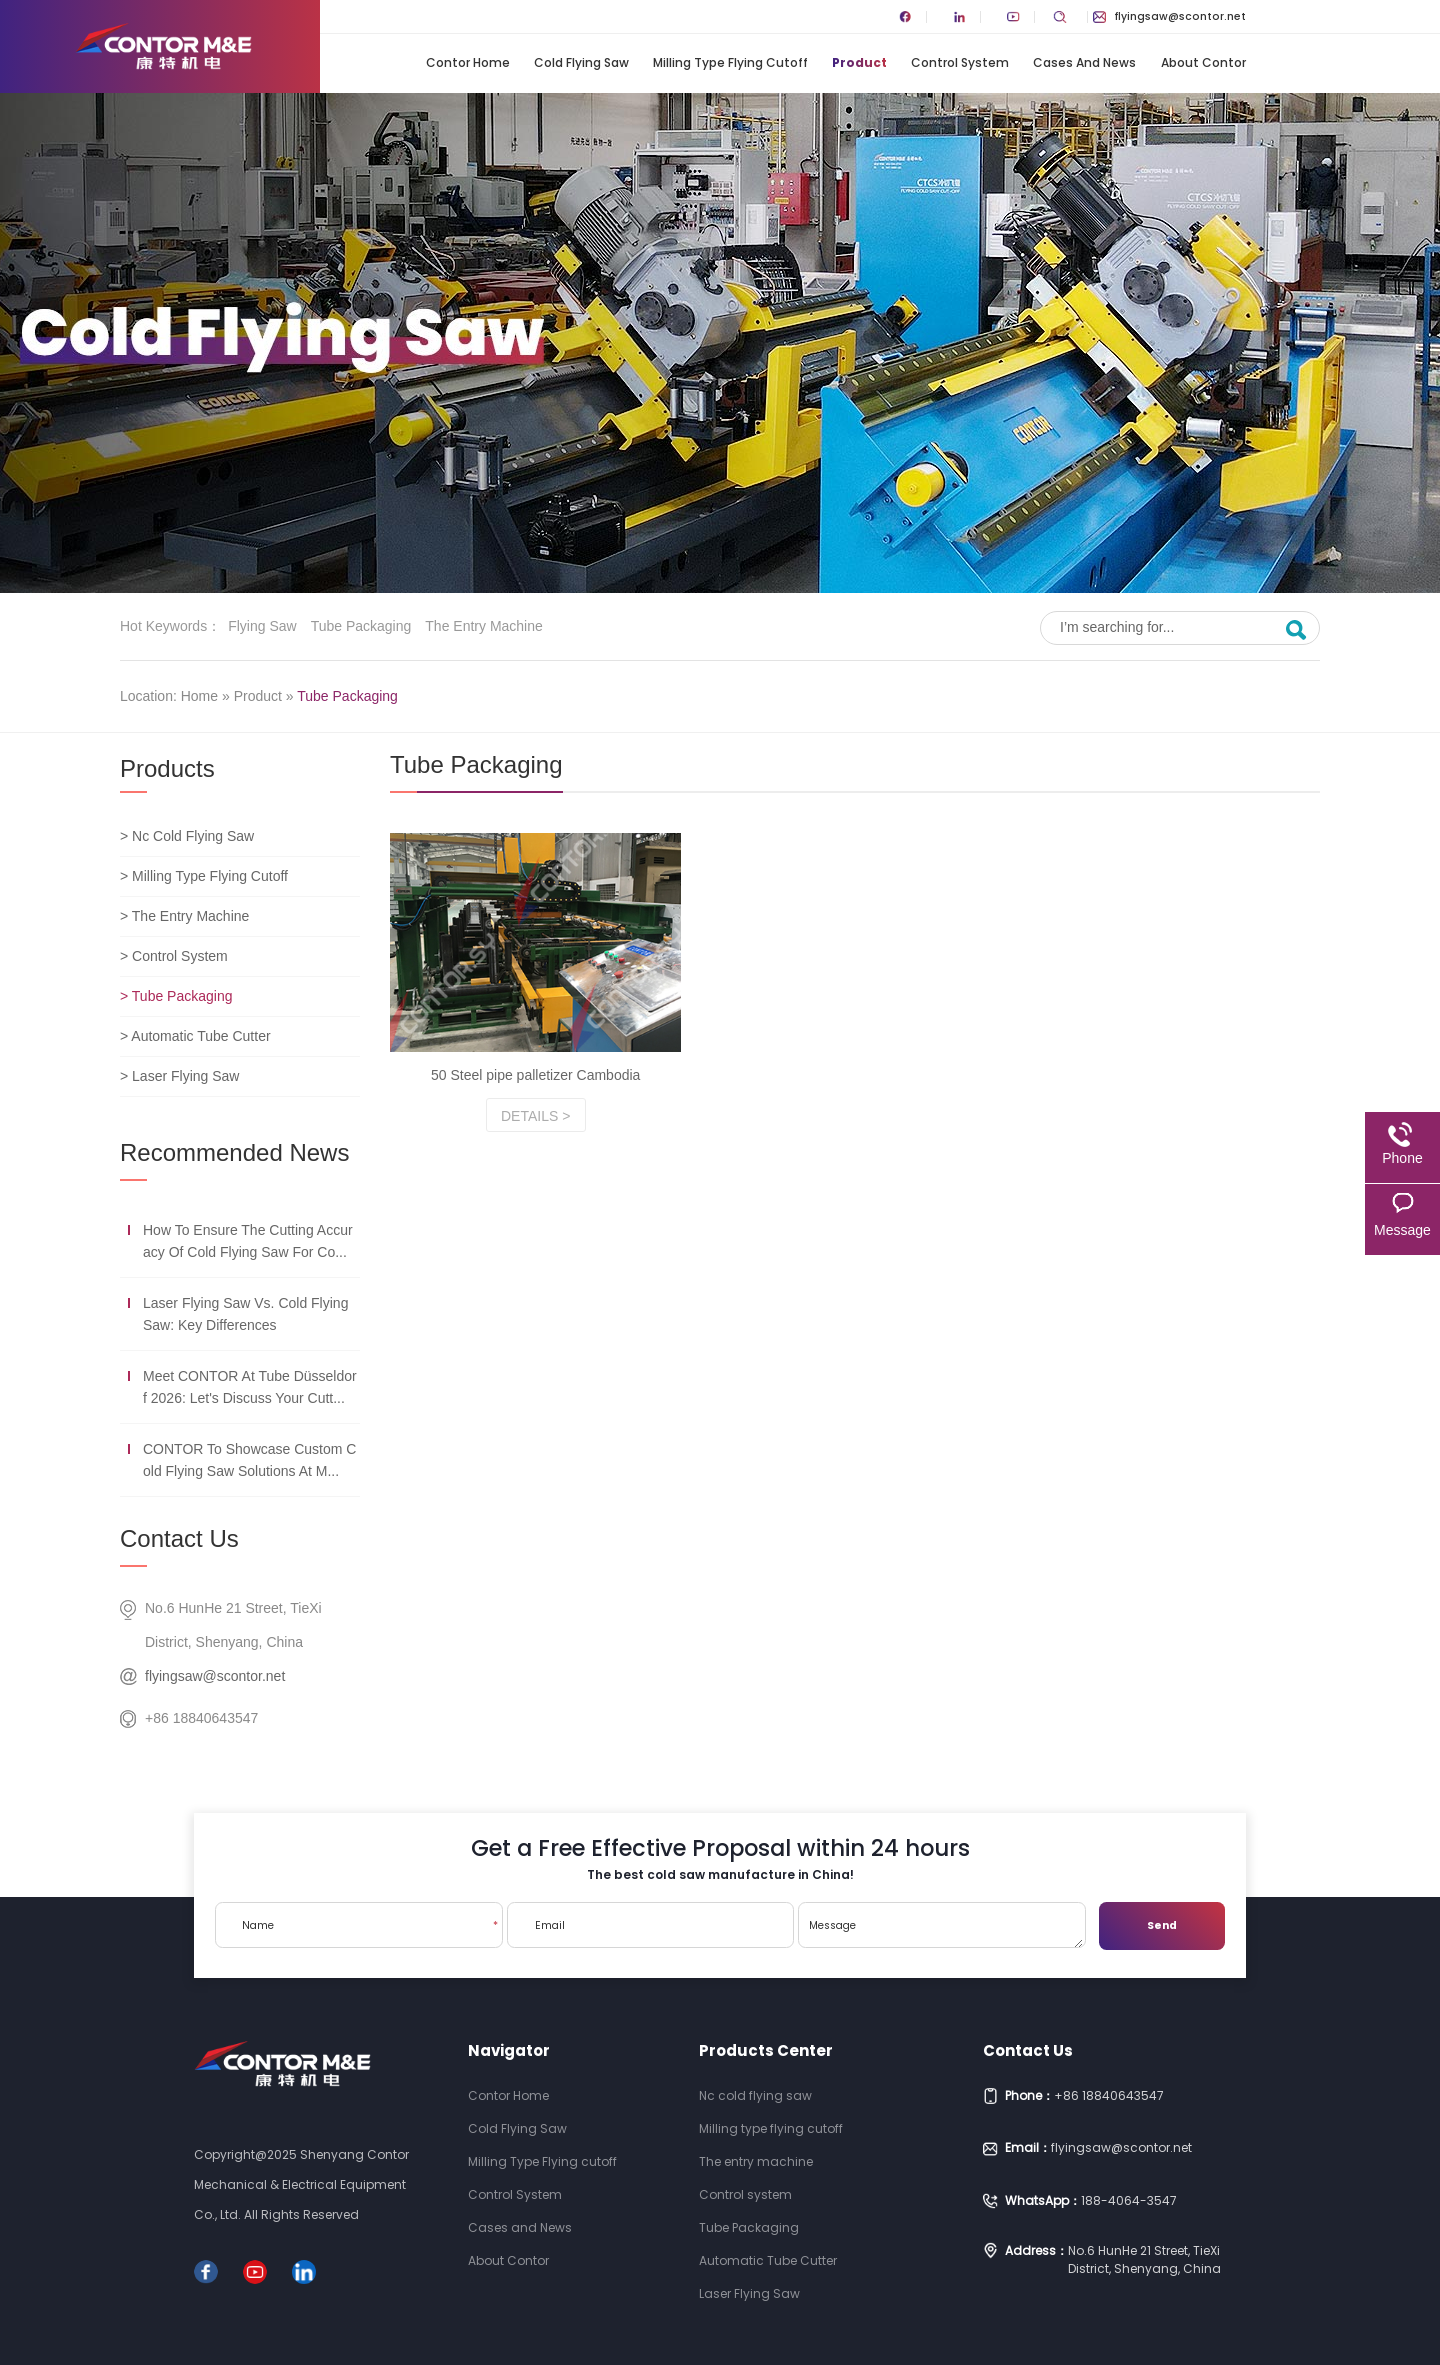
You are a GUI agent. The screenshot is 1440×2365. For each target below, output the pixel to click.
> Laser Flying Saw (179, 1076)
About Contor (1203, 62)
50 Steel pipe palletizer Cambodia (535, 1075)
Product (859, 62)
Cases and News (1084, 62)
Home (199, 696)
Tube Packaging (361, 626)
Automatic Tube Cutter (768, 2260)
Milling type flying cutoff (771, 2128)
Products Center (766, 2050)
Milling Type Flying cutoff (730, 62)
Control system (745, 2194)
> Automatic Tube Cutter (195, 1036)
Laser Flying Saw (749, 2293)
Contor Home (468, 62)
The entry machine (484, 626)
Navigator (509, 2050)
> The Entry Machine (184, 916)
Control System (960, 62)
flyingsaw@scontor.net (1169, 16)
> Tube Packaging (176, 996)
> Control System (174, 956)
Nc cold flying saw (755, 2095)
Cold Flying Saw (581, 62)
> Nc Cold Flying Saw (187, 836)
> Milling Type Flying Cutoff (204, 876)
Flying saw (262, 626)
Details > (535, 1116)
